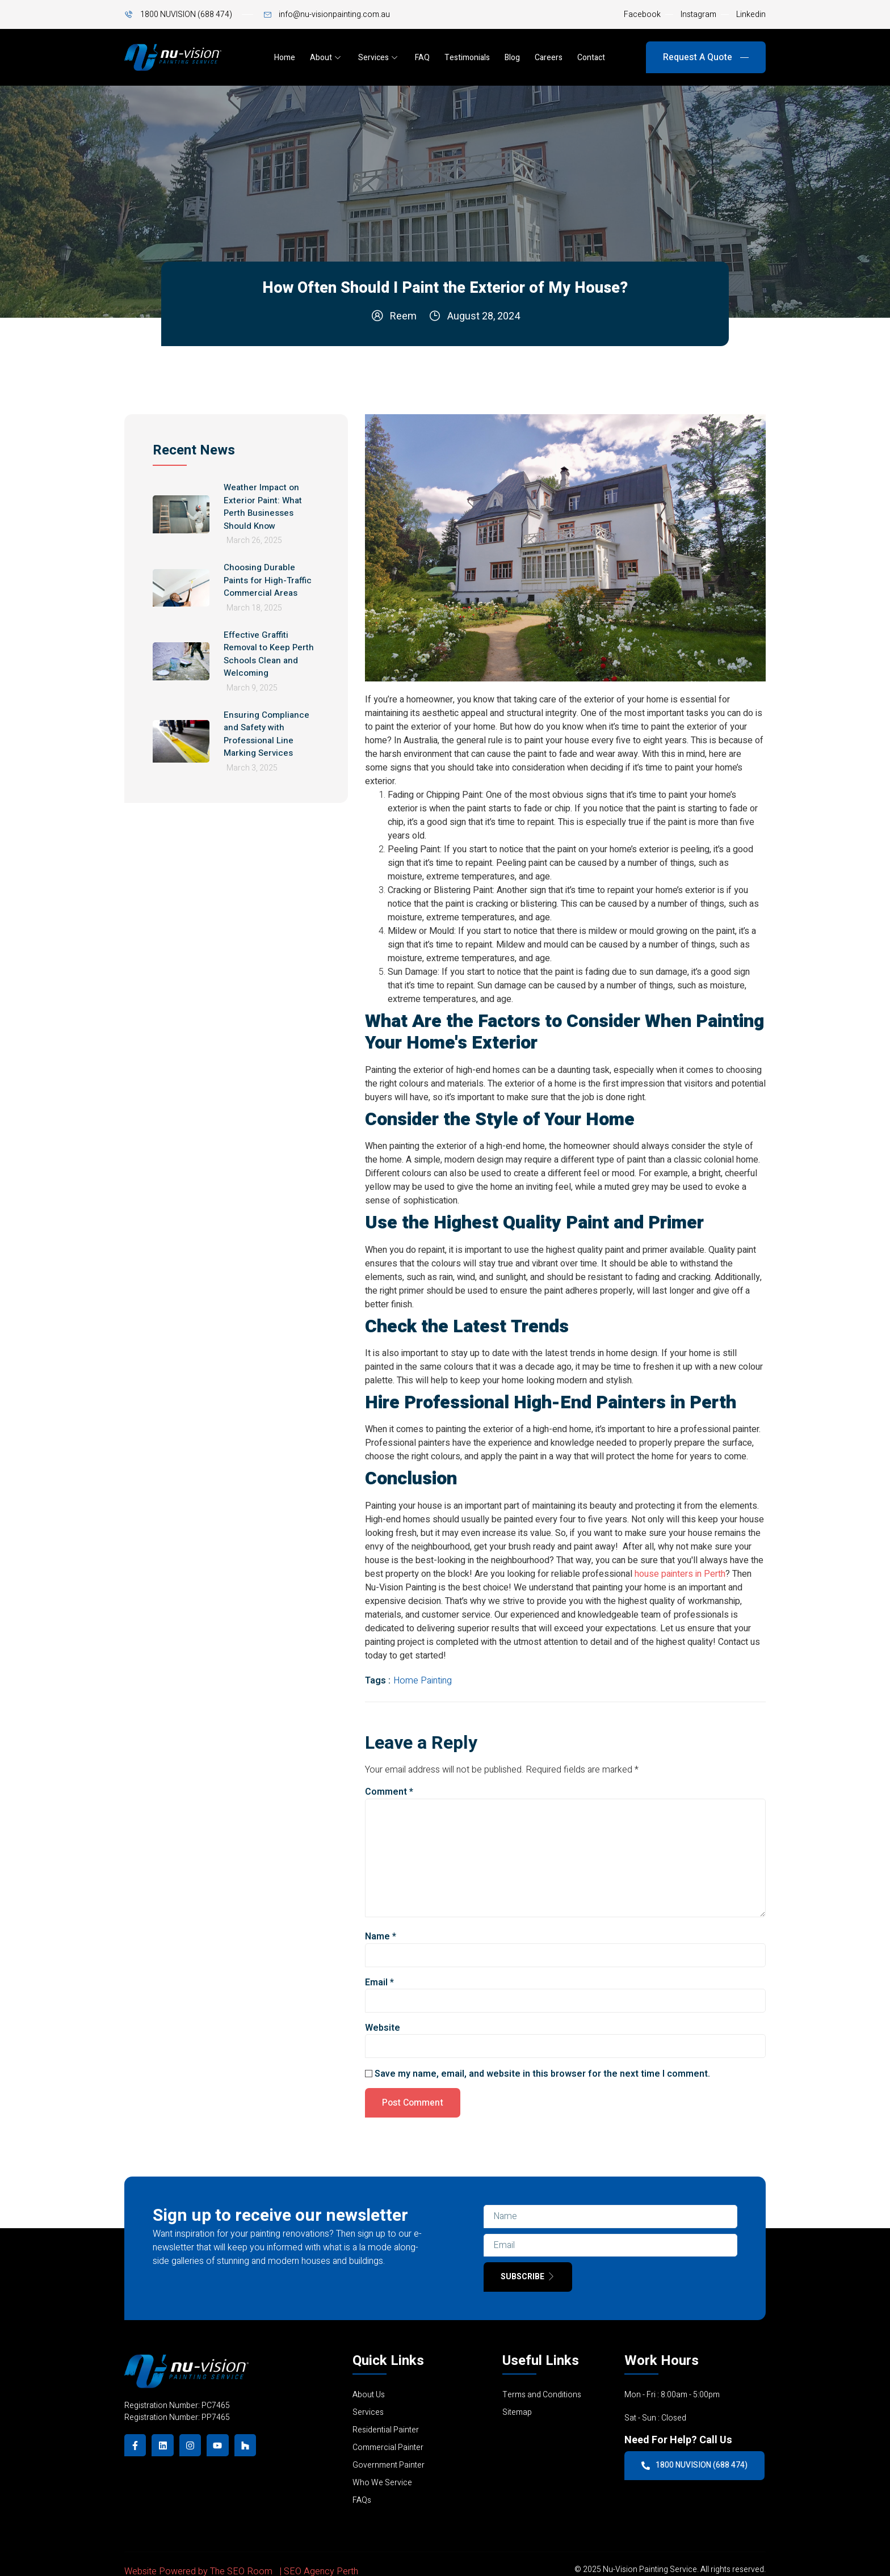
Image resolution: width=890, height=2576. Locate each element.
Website (382, 2028)
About (325, 58)
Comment (389, 1791)
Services (378, 58)
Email (379, 1982)
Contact (591, 58)
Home (284, 58)
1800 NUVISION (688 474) (694, 2466)
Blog (512, 58)
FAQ (422, 58)
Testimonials (467, 58)
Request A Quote (706, 57)
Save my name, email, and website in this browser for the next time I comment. (542, 2073)
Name (380, 1937)
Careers (548, 58)
